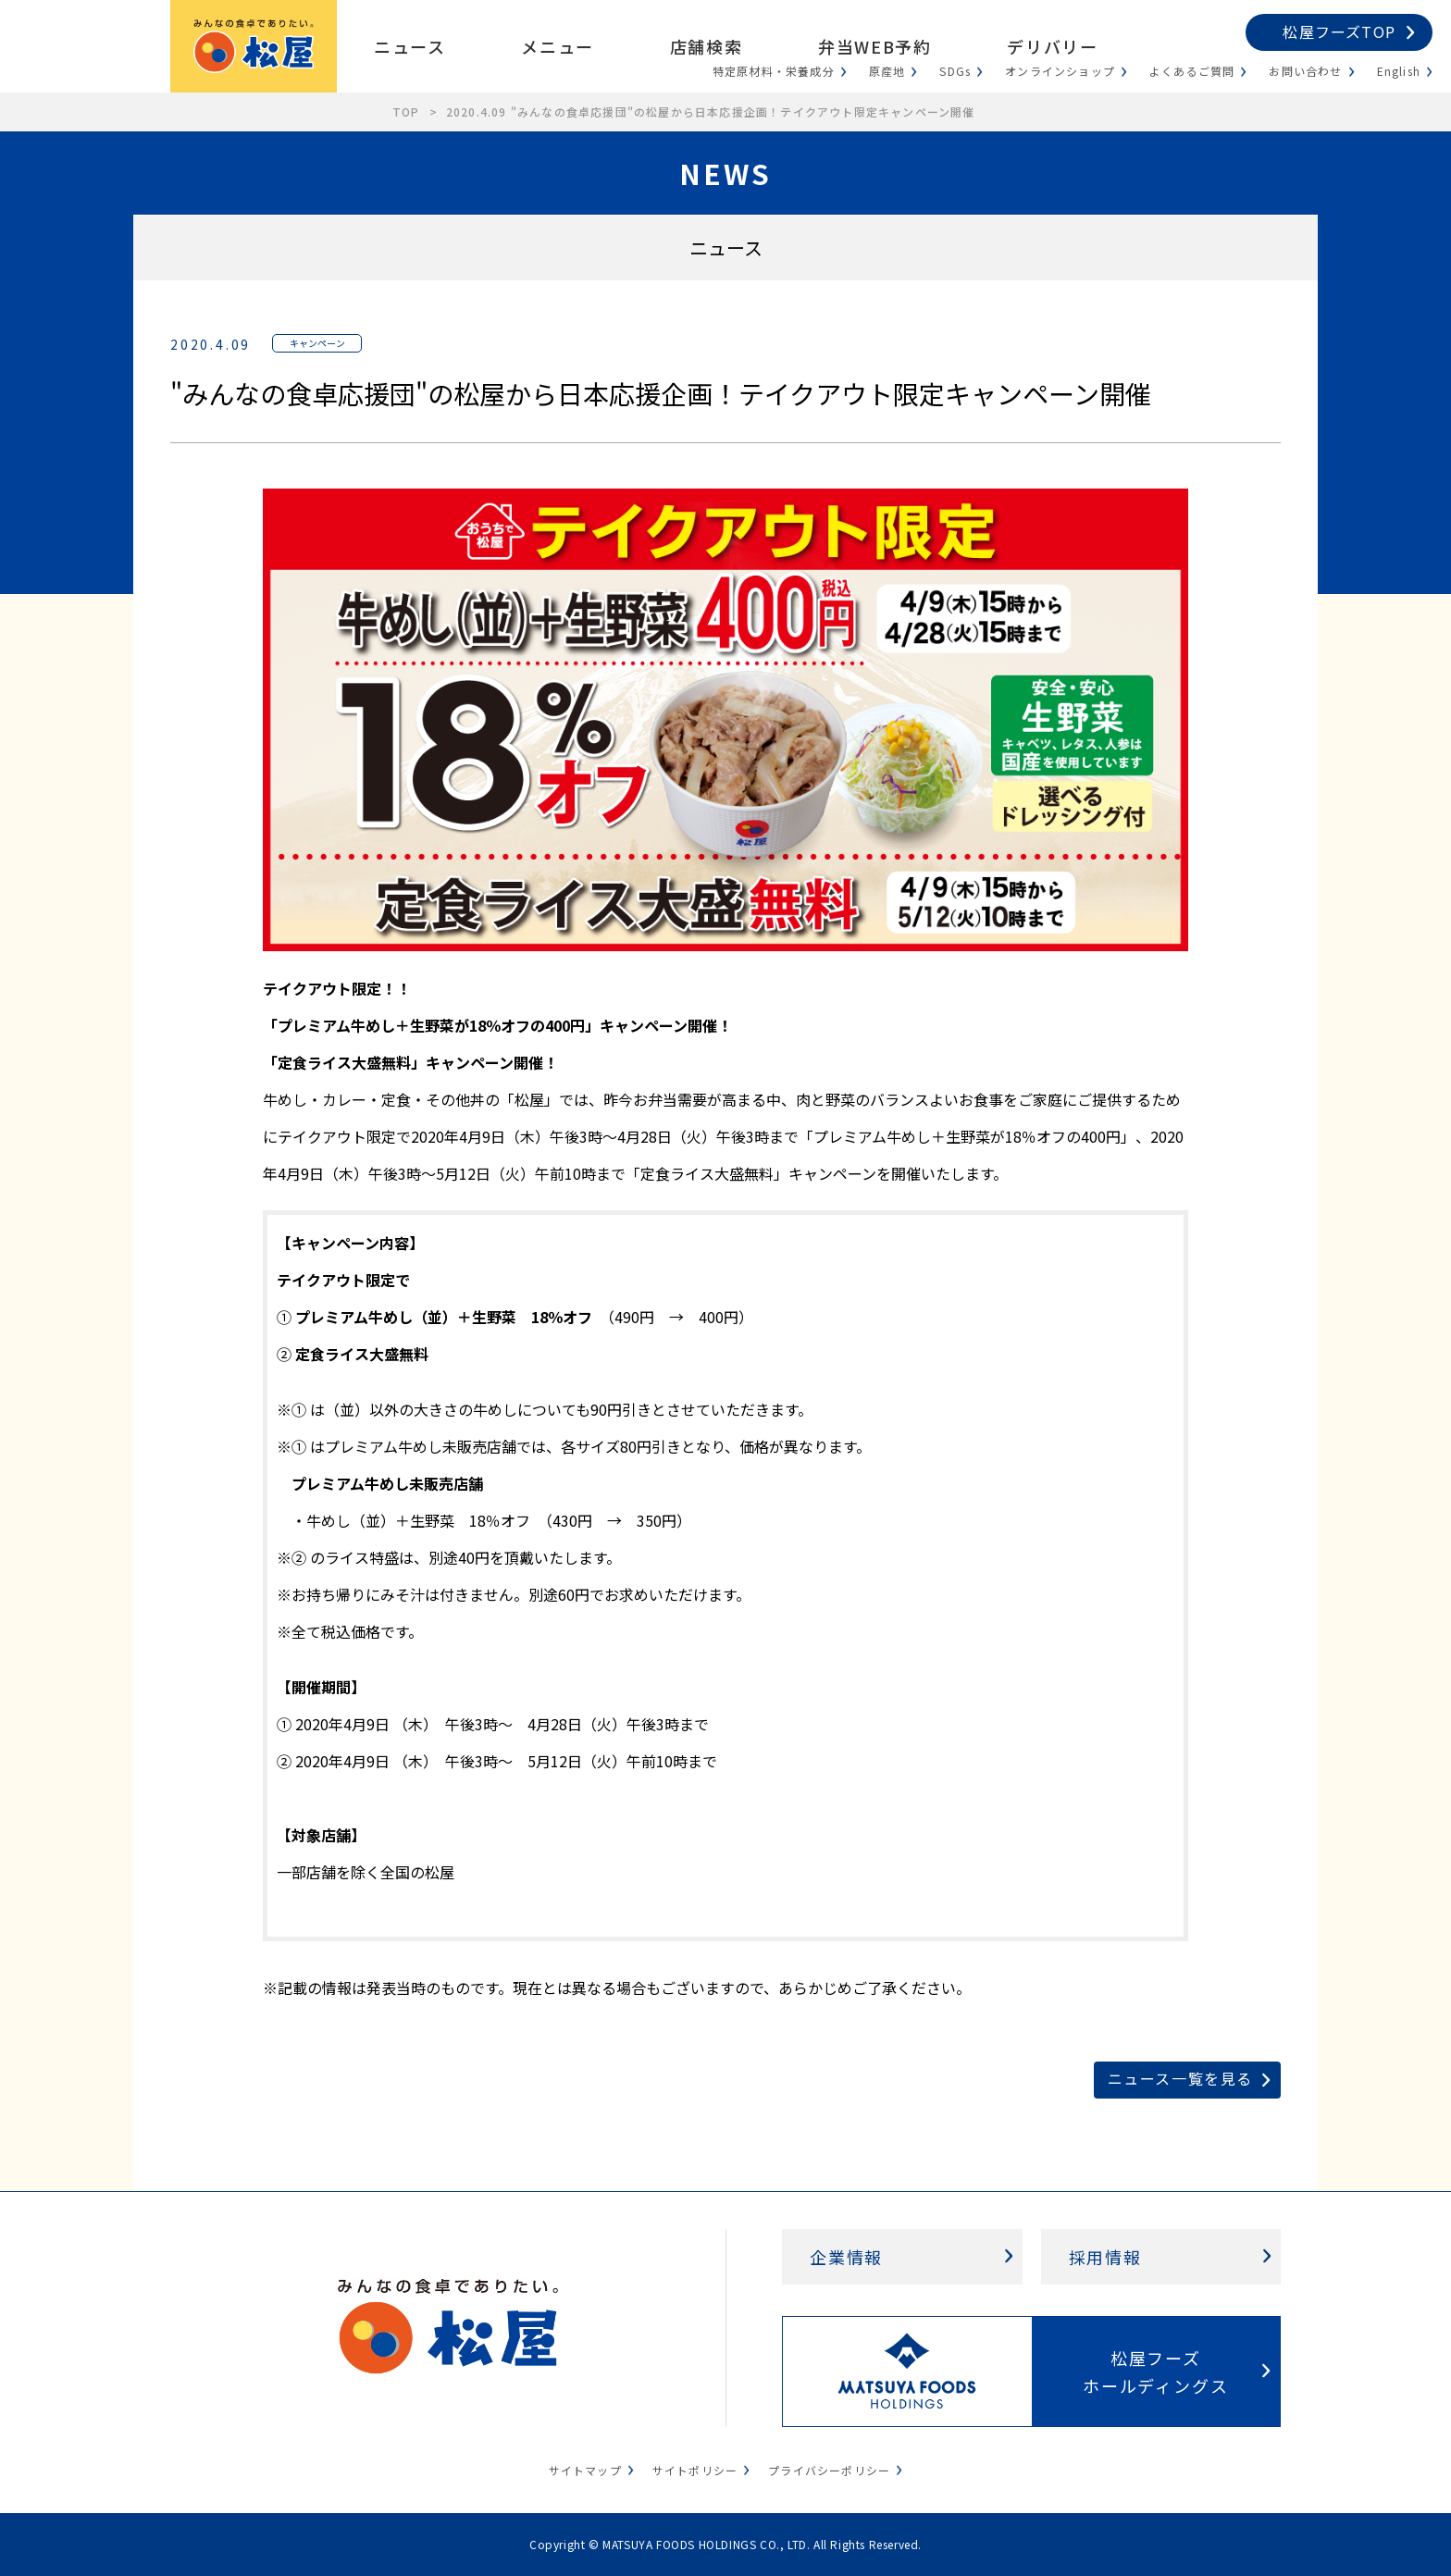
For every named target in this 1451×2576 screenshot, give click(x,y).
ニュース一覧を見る (1180, 2078)
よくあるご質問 (1191, 71)
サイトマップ (585, 2470)
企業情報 (846, 2257)
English (1398, 71)
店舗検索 (706, 46)
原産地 (887, 71)
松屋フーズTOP (1339, 31)
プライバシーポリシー (829, 2470)
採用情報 (1105, 2257)
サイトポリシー (695, 2470)
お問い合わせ (1305, 71)
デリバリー (1052, 46)
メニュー (557, 46)
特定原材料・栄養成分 (774, 71)
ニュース (409, 46)
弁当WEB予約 (874, 46)
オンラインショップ (1060, 71)
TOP (406, 111)
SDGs (955, 71)
